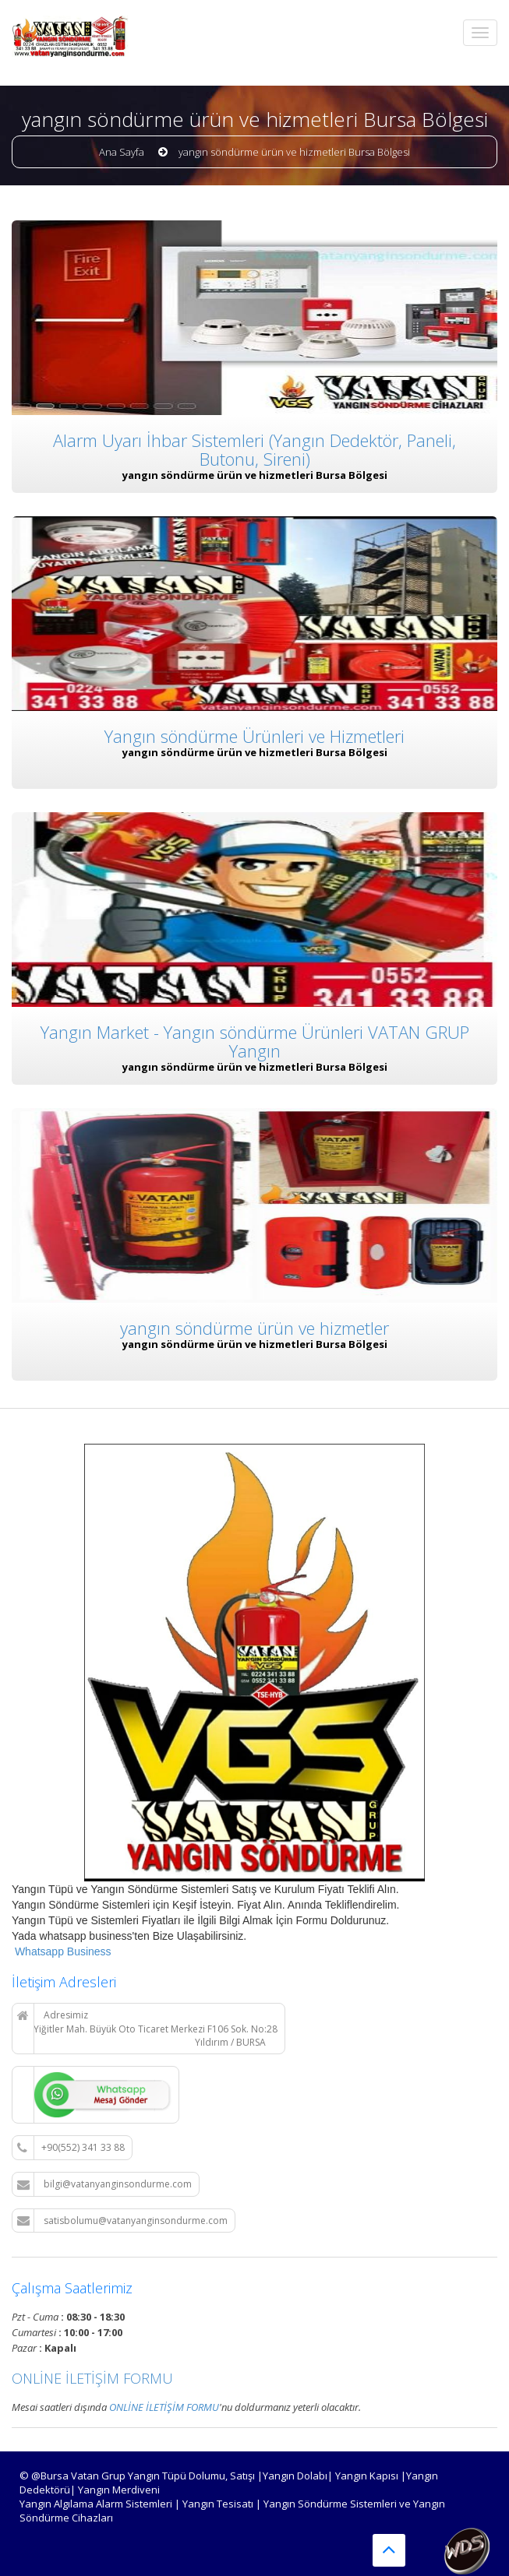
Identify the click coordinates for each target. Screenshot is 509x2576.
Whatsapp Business (61, 1951)
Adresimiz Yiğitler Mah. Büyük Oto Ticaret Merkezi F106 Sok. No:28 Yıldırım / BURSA (147, 2028)
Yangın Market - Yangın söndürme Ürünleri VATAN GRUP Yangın (255, 1040)
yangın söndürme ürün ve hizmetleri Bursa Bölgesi (294, 152)
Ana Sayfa (121, 152)
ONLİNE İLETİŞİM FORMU (92, 2378)
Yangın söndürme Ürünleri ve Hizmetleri (254, 736)
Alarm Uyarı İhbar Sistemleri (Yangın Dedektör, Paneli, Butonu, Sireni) (254, 449)
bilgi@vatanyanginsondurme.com (104, 2184)
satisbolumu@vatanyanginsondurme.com (122, 2221)
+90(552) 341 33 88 (71, 2148)
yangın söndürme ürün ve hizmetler (254, 1327)
